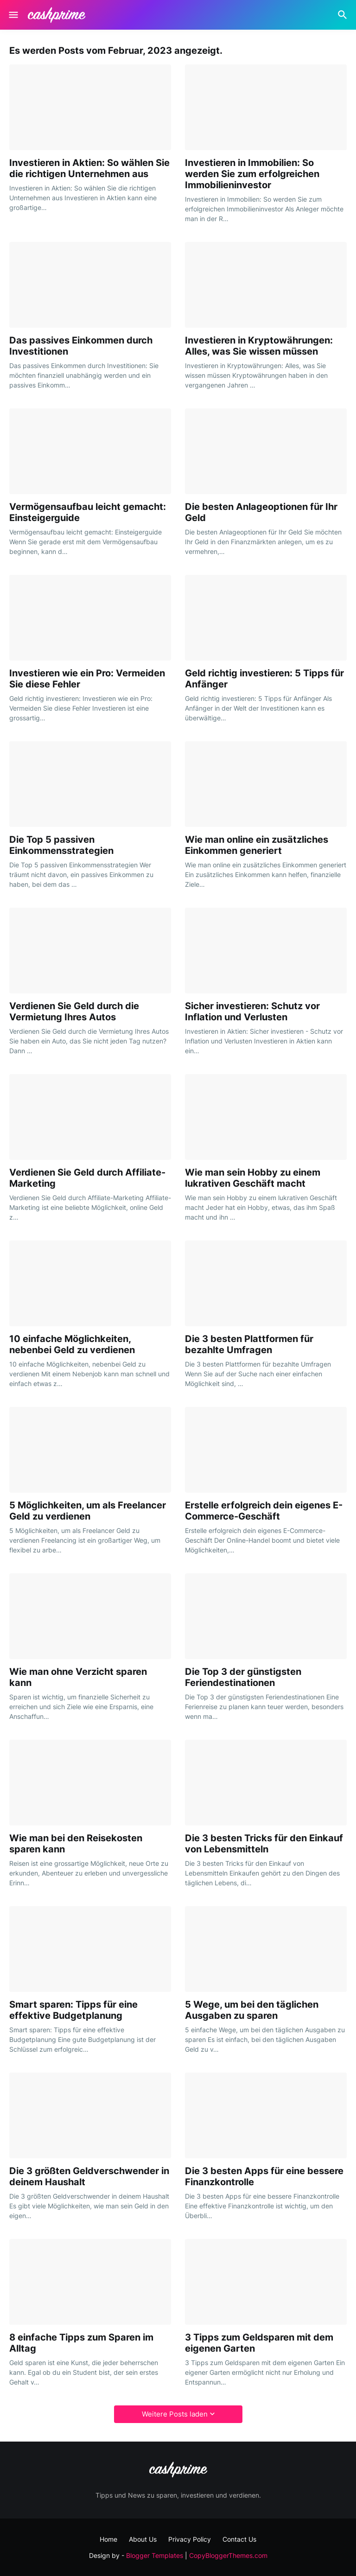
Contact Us (239, 2539)
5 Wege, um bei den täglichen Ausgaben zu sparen (251, 2010)
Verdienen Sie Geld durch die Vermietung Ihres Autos (74, 1011)
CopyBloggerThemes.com (228, 2555)
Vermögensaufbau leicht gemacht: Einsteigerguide (87, 512)
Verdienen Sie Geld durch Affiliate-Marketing (87, 1178)
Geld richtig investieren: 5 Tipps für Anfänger (264, 679)
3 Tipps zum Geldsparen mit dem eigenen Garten (259, 2343)
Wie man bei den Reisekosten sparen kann (75, 1843)
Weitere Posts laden (175, 2414)
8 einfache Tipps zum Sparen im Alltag (81, 2343)
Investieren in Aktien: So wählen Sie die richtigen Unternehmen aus (89, 168)
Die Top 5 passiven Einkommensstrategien (61, 845)
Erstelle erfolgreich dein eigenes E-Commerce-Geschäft (264, 1511)
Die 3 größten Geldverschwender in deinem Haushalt (89, 2176)
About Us (143, 2539)
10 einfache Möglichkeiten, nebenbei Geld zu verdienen (72, 1344)
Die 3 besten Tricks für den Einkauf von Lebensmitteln (264, 1843)
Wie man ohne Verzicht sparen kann (78, 1677)
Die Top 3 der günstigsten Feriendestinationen (243, 1677)
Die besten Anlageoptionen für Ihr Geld (261, 512)
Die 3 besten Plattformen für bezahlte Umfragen (249, 1344)
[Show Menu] (12, 15)
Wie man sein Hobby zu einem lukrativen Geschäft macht (252, 1178)
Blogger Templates (154, 2555)
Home (108, 2539)
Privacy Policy (189, 2539)
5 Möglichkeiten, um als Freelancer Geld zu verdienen (87, 1511)
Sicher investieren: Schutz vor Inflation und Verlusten (252, 1011)
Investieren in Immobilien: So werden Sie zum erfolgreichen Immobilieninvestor (252, 174)
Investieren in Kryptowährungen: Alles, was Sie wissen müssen (259, 346)
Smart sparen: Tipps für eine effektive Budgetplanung (73, 2010)
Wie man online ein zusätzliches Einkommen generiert (256, 845)
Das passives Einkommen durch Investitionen (81, 346)
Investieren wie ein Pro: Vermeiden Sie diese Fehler (87, 679)
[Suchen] (343, 15)
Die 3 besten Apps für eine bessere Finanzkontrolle (264, 2176)
